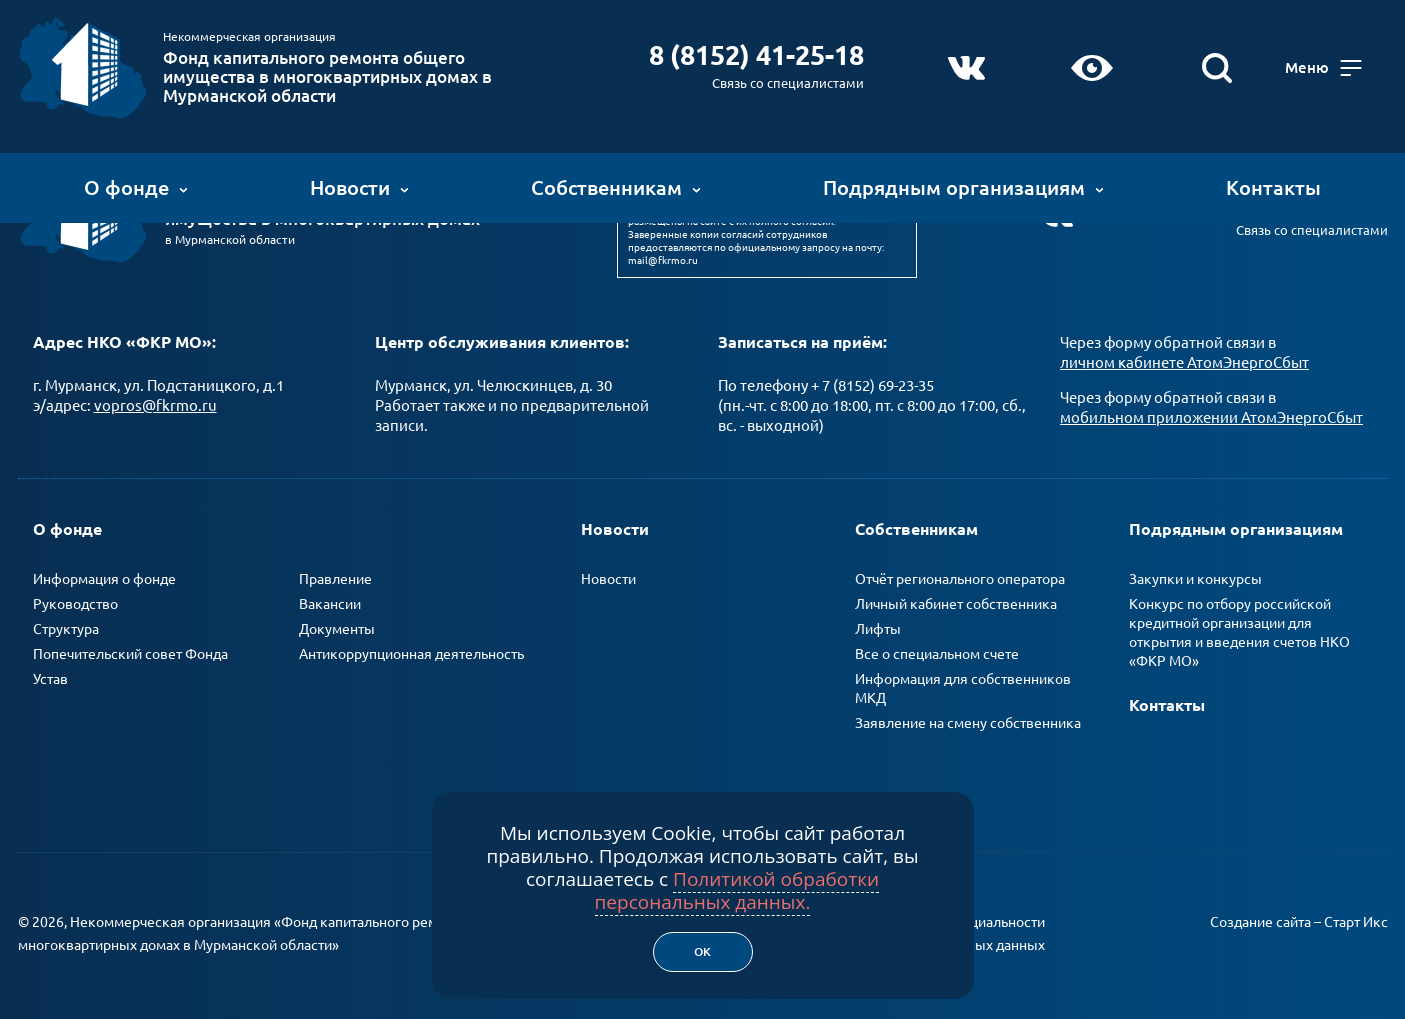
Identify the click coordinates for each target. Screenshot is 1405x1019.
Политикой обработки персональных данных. (737, 890)
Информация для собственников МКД (963, 682)
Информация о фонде (104, 573)
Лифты (878, 623)
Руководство (75, 598)
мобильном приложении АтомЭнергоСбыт (1211, 411)
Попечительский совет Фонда (130, 648)
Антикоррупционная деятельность (411, 648)
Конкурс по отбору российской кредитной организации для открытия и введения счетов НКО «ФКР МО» (1239, 626)
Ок (702, 951)
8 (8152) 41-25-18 (760, 52)
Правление (335, 573)
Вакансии (330, 598)
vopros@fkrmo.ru (155, 399)
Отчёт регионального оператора (960, 573)
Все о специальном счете (937, 648)
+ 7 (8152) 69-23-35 (872, 379)
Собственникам (616, 184)
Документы (337, 623)
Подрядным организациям (963, 184)
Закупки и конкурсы (1195, 573)
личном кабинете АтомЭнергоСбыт (1184, 356)
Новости (359, 184)
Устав (50, 673)
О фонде (136, 184)
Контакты (1273, 184)
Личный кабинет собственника (956, 598)
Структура (66, 623)
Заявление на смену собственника (968, 717)
